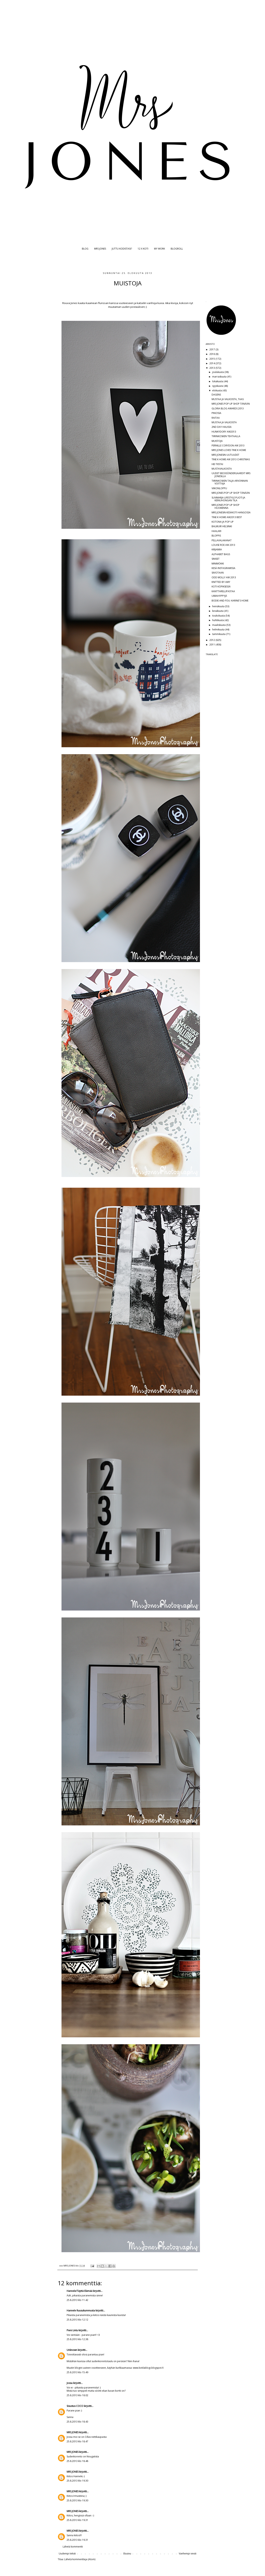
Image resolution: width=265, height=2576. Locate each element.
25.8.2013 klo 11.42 (77, 2300)
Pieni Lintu (72, 2330)
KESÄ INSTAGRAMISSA (223, 568)
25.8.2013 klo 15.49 (77, 2372)
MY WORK (159, 248)
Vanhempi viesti (187, 2553)
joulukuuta (218, 372)
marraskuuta (219, 376)
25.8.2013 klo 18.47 (77, 2441)
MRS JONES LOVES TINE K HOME (229, 450)
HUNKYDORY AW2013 (224, 431)
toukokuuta (218, 615)
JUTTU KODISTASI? (122, 248)
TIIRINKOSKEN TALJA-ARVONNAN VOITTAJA (230, 482)
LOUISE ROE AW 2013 (223, 545)
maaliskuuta (219, 625)
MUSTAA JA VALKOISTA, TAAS (228, 399)
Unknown (72, 2350)
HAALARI (216, 531)
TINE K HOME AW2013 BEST (227, 517)
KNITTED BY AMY (221, 582)
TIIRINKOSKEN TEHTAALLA (226, 436)
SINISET (216, 558)
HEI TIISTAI (217, 464)
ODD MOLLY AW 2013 (224, 577)
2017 (212, 349)
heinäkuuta (218, 606)
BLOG (85, 248)
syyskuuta (218, 386)
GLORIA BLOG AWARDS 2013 (228, 408)
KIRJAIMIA (217, 549)
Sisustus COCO (75, 2406)
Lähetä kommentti (73, 2546)
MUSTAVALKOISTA (222, 468)
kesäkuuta (218, 611)
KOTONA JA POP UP (223, 521)
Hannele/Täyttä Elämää (79, 2291)
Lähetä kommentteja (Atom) (79, 2559)
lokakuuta (218, 381)
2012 (212, 640)
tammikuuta (219, 634)
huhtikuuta (218, 620)
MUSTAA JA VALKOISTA (224, 422)
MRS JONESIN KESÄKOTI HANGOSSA (231, 512)
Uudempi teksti (67, 2553)
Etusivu (127, 2553)
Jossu (70, 2383)
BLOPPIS (216, 535)
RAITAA (216, 417)
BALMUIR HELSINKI (222, 526)
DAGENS (216, 394)
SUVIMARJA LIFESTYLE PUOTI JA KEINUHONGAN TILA (228, 499)
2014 (212, 363)
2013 (212, 368)
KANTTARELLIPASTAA (223, 591)
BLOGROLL (177, 248)
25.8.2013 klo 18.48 (77, 2461)
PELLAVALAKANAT (222, 540)
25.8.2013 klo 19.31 (77, 2520)
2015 (212, 358)
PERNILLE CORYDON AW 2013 (228, 445)
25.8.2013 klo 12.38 (77, 2339)
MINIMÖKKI (218, 563)
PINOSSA (216, 413)
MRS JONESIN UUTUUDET (225, 454)
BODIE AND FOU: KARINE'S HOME (230, 600)
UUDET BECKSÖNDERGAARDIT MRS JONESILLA (231, 475)
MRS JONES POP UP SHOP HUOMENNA (225, 506)
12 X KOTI (143, 248)
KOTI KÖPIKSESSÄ (221, 586)
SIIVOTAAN (218, 572)
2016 (212, 354)
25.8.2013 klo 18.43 (77, 2421)
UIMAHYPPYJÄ (219, 596)
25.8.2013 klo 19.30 (77, 2480)
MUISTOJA (217, 441)
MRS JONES (100, 248)
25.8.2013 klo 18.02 (77, 2395)
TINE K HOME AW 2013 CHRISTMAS (231, 459)
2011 (212, 644)
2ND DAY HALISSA (222, 427)
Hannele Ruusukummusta (81, 2310)
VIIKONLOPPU (219, 488)
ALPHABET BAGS (221, 554)
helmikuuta (218, 629)
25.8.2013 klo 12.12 (77, 2319)
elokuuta (217, 390)
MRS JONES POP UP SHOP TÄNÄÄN (231, 403)
